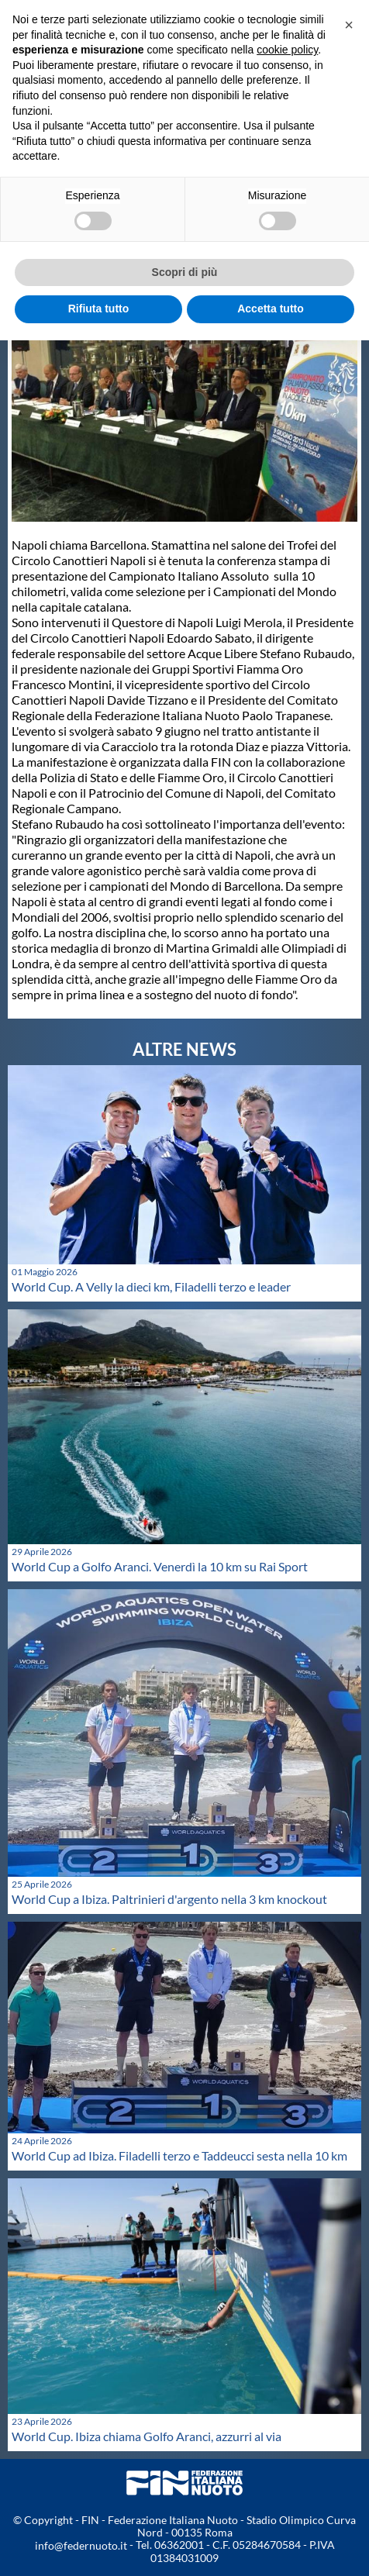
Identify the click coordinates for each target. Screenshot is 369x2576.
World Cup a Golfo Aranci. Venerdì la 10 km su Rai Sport (160, 1566)
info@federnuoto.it (81, 2545)
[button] (348, 24)
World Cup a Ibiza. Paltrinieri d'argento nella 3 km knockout (169, 1898)
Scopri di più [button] (185, 272)
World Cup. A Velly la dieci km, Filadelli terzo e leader (151, 1286)
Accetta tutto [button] (270, 308)
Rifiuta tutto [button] (98, 308)
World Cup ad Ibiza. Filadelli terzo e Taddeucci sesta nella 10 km (179, 2155)
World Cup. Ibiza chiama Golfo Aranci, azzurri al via (146, 2436)
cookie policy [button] (287, 49)
